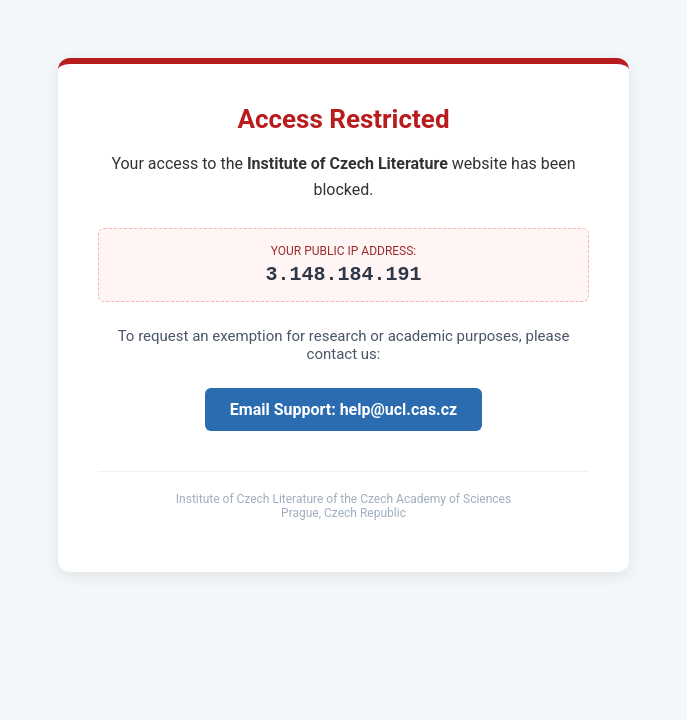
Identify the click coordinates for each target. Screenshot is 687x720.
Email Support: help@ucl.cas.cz (343, 413)
